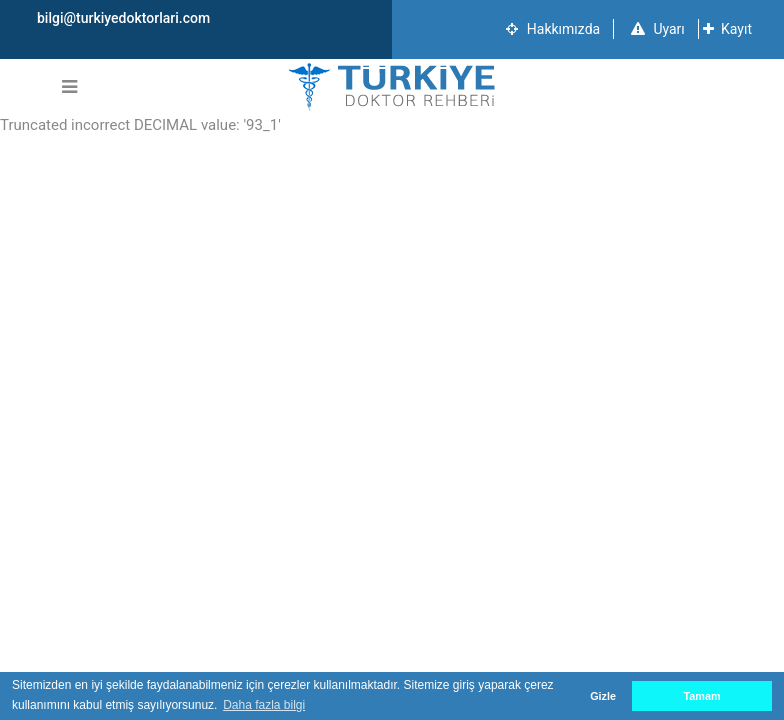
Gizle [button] (603, 696)
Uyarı (658, 29)
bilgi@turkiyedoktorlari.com (123, 18)
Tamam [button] (701, 696)
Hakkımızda (553, 29)
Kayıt (727, 29)
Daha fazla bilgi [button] (264, 705)
